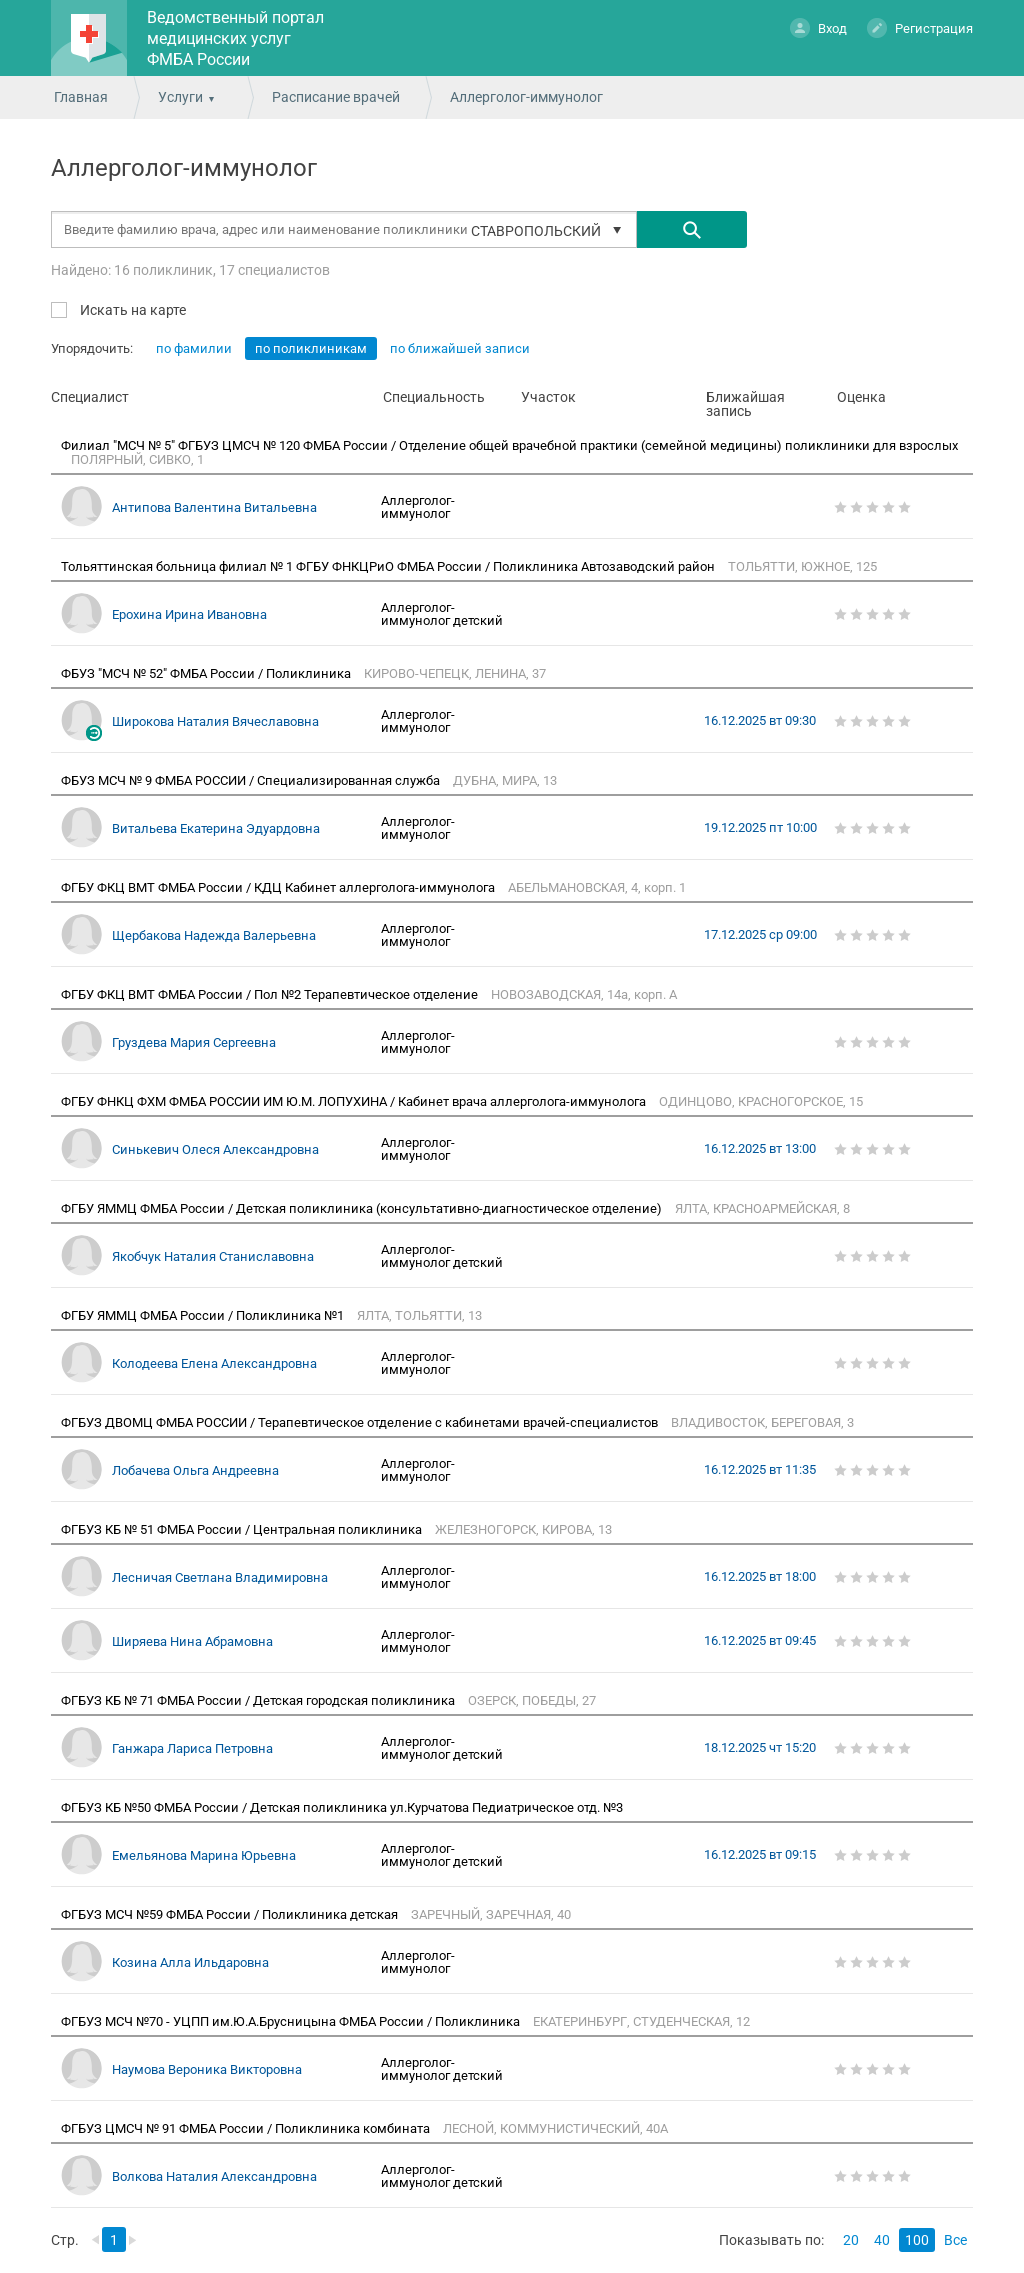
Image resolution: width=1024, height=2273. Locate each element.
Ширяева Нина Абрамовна (192, 1641)
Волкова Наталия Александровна (214, 2176)
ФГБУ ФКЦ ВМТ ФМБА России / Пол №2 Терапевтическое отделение (271, 994)
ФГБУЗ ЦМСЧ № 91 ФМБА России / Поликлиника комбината (247, 2128)
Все (955, 2240)
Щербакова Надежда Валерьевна (214, 935)
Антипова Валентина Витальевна (214, 507)
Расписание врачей (336, 97)
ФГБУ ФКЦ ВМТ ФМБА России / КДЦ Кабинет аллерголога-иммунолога (279, 887)
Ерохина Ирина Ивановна (189, 614)
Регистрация (920, 27)
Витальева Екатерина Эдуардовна (216, 828)
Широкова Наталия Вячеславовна (215, 721)
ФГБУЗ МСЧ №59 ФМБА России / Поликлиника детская (231, 1914)
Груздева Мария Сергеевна (194, 1042)
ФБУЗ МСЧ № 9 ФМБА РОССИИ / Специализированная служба (252, 780)
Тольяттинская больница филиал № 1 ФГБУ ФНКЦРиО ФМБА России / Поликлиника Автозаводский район (389, 566)
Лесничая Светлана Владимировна (220, 1577)
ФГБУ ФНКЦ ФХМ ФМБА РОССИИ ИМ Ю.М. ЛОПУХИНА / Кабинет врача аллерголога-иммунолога (355, 1101)
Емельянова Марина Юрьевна (204, 1855)
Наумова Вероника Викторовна (207, 2069)
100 (917, 2240)
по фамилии (194, 348)
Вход (818, 27)
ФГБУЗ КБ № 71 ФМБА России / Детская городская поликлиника (259, 1700)
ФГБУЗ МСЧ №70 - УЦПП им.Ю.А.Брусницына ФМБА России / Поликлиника (292, 2021)
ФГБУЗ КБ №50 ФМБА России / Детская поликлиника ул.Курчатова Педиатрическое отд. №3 (343, 1807)
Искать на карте (131, 309)
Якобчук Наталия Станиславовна (213, 1256)
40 (882, 2240)
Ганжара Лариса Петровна (192, 1748)
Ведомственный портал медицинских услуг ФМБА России (235, 38)
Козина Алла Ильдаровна (190, 1962)
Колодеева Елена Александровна (214, 1363)
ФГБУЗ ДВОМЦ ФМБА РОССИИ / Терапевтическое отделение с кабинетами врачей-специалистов (361, 1422)
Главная (81, 97)
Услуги (180, 97)
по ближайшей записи (460, 348)
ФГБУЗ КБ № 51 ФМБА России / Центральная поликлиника (243, 1529)
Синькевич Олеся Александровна (215, 1149)
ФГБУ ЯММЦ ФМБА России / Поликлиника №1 (204, 1315)
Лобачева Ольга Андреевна (195, 1470)
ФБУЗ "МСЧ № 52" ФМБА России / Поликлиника (207, 673)
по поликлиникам (311, 348)
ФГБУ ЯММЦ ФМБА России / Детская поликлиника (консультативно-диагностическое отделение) (363, 1208)
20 (851, 2240)
